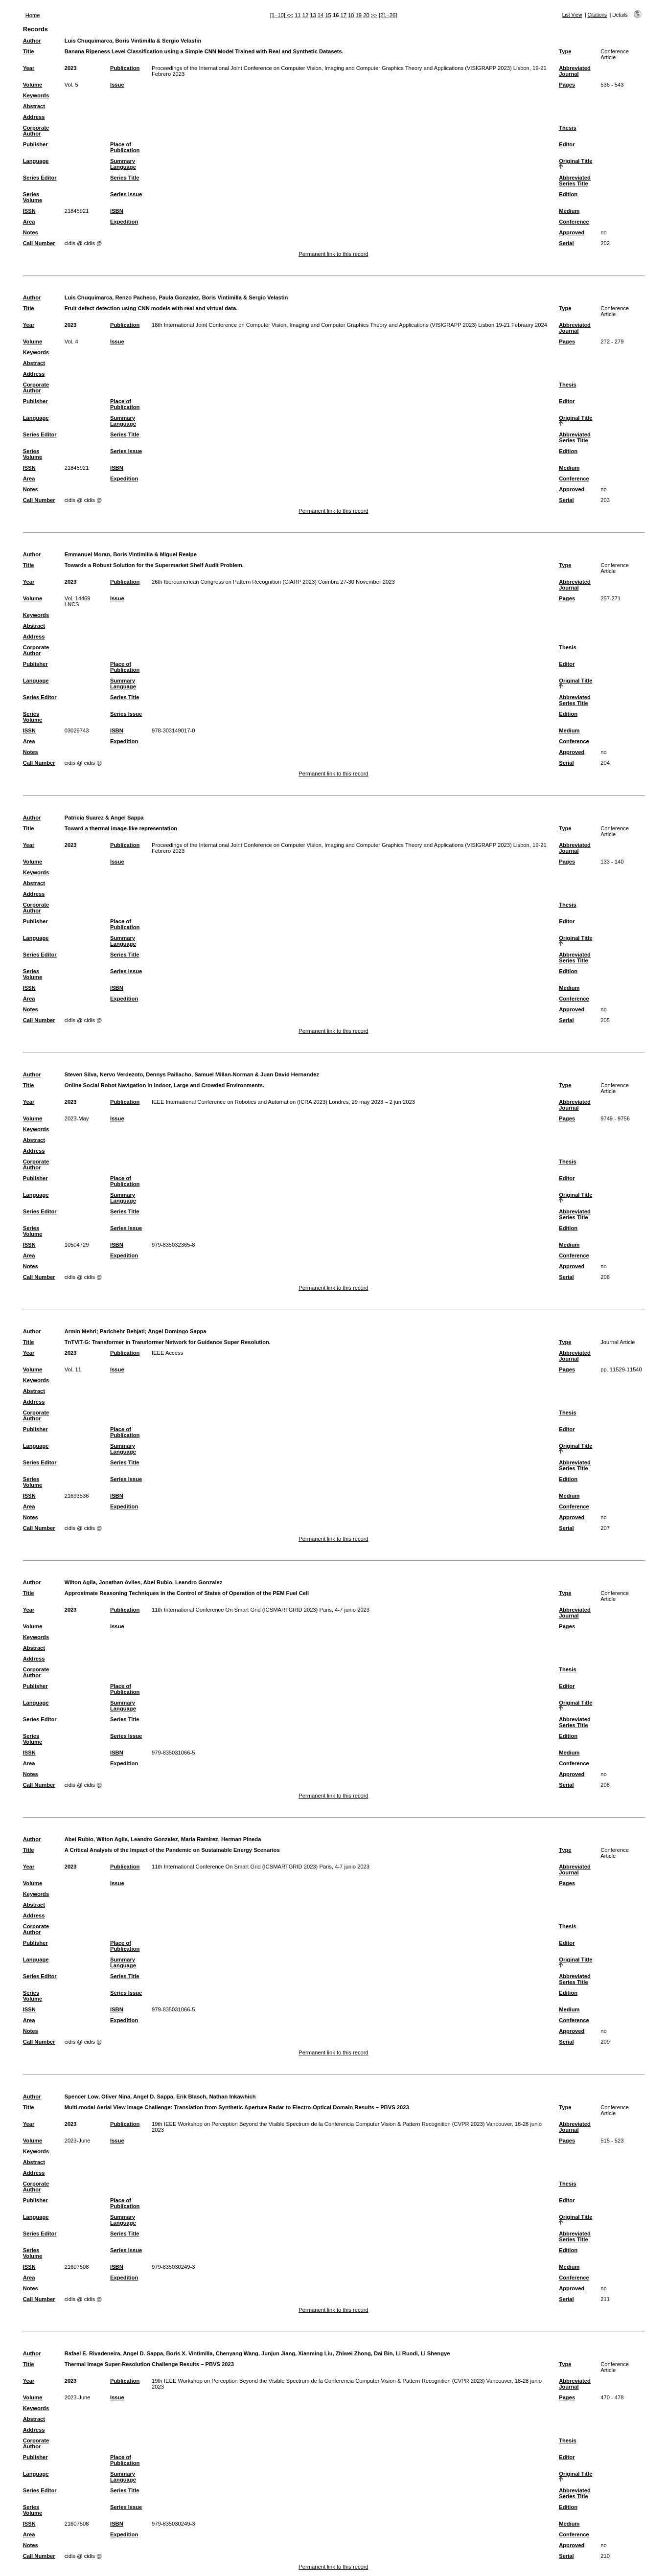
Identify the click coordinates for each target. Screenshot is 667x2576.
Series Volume (33, 197)
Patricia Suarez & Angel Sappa (104, 818)
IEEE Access (167, 1353)
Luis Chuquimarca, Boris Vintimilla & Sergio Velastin (133, 41)
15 (328, 15)
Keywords (36, 95)
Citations (597, 15)
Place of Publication (124, 147)
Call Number (39, 243)
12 (305, 15)
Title (28, 51)
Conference (574, 222)
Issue (117, 85)
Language (36, 161)
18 (351, 15)
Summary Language (123, 164)
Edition (568, 194)
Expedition (124, 222)
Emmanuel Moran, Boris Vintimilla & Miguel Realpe (131, 554)
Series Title (124, 178)
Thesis (567, 128)
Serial (566, 243)
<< (290, 15)
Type (565, 51)
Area (29, 222)
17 (343, 15)
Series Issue (126, 194)
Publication (124, 68)
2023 (71, 68)
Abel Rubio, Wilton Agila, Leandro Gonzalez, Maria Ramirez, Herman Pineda (163, 1839)
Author (32, 41)
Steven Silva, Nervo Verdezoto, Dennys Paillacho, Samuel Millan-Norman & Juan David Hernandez (192, 1074)
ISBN (116, 211)
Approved (571, 232)
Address (34, 117)
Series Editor (40, 178)
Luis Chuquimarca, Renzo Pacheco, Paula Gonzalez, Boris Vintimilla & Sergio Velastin (176, 297)
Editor (567, 144)
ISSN (29, 211)
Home (32, 15)
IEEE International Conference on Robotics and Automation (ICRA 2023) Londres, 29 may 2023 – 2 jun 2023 (283, 1102)
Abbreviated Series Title (575, 180)
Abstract (34, 106)
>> (374, 15)
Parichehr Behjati (122, 1331)
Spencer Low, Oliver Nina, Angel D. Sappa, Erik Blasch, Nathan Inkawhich (160, 2096)
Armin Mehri (80, 1331)
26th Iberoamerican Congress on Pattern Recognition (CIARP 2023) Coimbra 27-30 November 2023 (273, 582)
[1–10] (278, 15)
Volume (33, 85)
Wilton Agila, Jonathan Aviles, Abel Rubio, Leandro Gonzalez (144, 1582)
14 (320, 15)
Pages (567, 85)
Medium (569, 211)
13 (313, 15)
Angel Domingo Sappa (177, 1331)
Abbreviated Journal (575, 71)
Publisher (35, 144)
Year (29, 68)
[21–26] (388, 15)
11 (297, 15)
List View (572, 15)
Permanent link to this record (333, 254)
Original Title (575, 161)
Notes (30, 232)
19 (359, 15)
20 (366, 15)
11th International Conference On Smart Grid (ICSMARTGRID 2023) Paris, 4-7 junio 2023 (260, 1610)
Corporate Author (36, 131)
